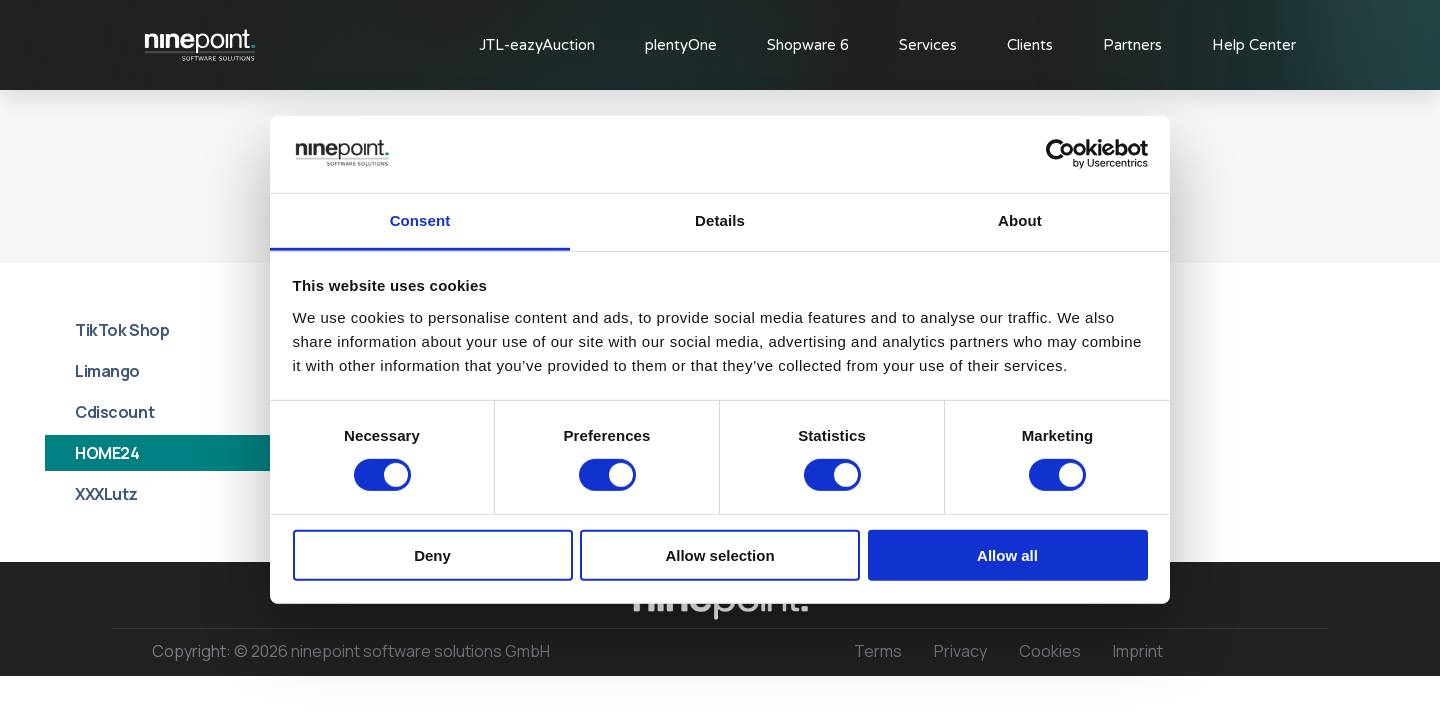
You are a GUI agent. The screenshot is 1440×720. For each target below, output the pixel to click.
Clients (1030, 45)
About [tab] (1020, 220)
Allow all (1007, 554)
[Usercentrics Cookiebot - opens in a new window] (1060, 154)
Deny (432, 554)
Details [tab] (720, 220)
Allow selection (719, 554)
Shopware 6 (808, 45)
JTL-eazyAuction (537, 45)
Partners (1132, 45)
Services (928, 45)
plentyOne (681, 45)
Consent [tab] (420, 220)
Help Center (1254, 45)
